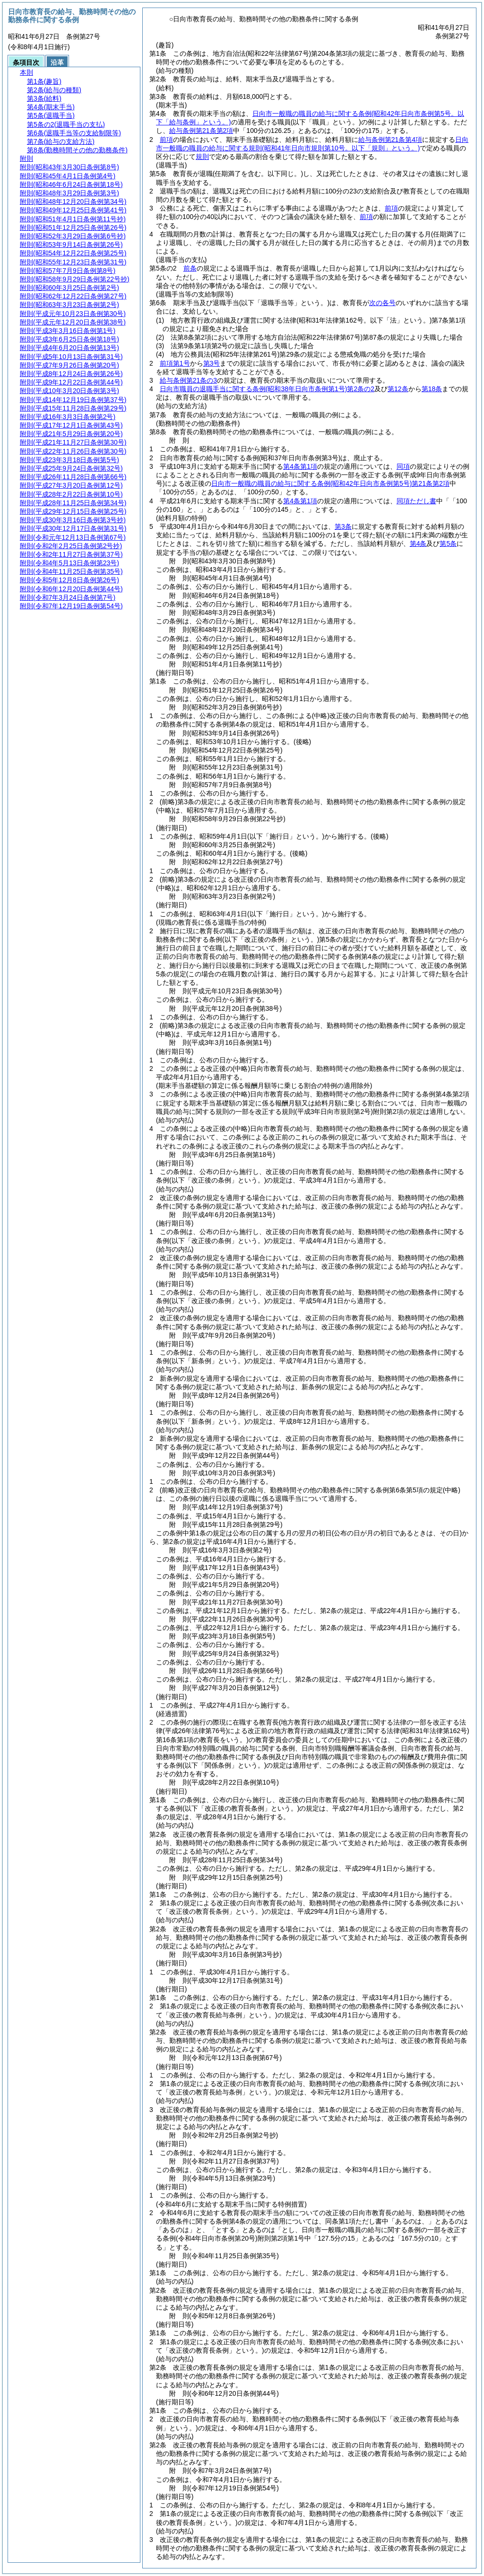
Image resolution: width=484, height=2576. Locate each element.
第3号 (211, 363)
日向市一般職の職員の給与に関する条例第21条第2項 (330, 483)
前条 (190, 268)
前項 (166, 139)
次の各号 (382, 303)
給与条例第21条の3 (188, 380)
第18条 (432, 389)
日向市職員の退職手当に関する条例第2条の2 (267, 389)
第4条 (418, 543)
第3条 (343, 526)
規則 (202, 156)
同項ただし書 (416, 501)
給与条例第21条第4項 (390, 139)
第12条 (398, 389)
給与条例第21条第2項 (201, 130)
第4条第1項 (300, 466)
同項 (403, 466)
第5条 (448, 543)
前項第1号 (175, 363)
